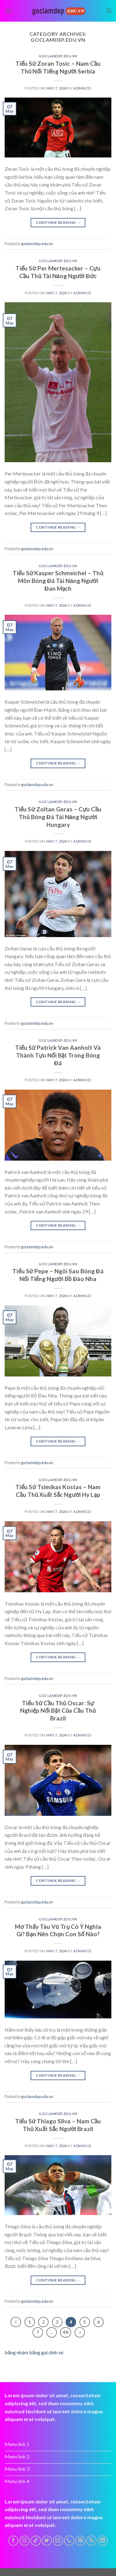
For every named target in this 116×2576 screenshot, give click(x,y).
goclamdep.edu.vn (58, 56)
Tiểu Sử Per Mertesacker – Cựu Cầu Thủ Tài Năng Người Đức (57, 272)
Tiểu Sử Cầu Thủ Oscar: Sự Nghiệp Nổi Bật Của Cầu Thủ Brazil (58, 1710)
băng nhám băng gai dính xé (34, 2352)
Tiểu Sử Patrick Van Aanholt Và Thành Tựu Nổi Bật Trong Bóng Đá (58, 1055)
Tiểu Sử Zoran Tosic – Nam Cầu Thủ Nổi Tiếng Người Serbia (58, 67)
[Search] (109, 11)
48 (65, 2332)
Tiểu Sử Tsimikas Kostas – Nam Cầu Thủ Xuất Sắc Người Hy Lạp (57, 1490)
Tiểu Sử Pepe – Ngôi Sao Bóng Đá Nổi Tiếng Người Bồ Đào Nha (57, 1274)
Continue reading (58, 222)
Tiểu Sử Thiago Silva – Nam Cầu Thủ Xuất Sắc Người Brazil (58, 2124)
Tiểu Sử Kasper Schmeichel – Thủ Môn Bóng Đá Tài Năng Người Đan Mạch (58, 580)
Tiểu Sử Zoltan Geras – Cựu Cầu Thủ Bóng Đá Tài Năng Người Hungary (58, 817)
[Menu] (8, 10)
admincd (82, 88)
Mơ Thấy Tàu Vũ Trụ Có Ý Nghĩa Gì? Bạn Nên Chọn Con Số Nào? (58, 1930)
